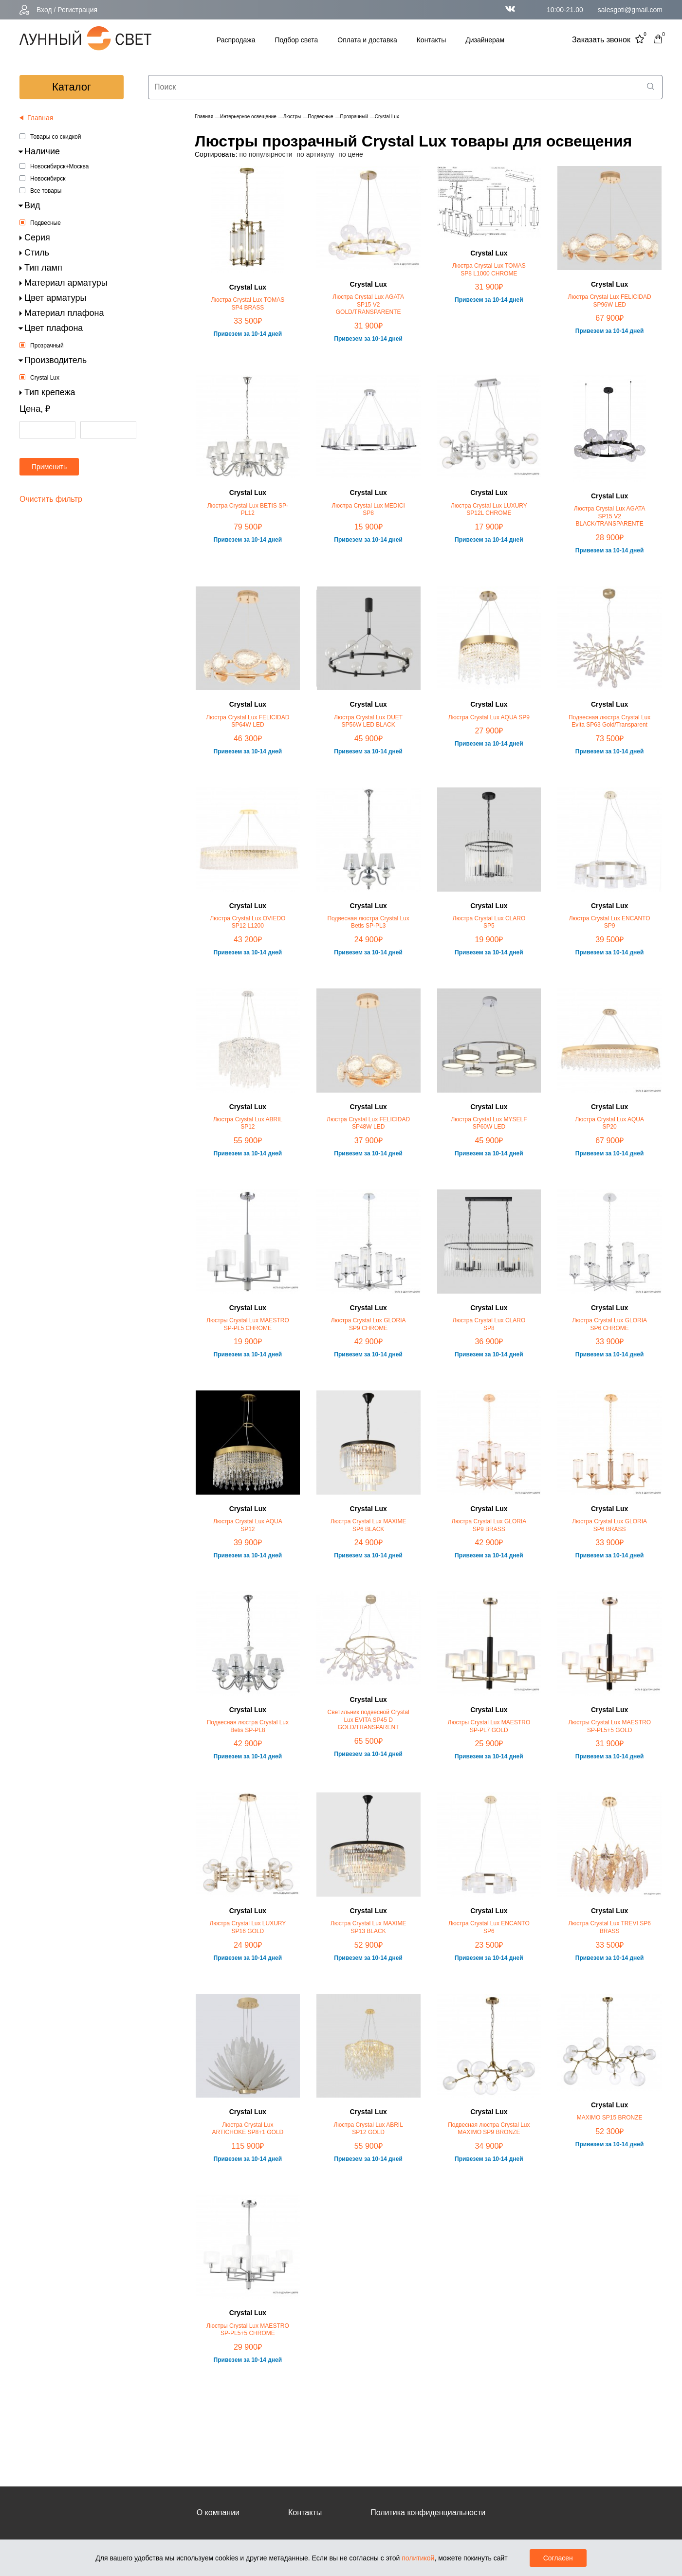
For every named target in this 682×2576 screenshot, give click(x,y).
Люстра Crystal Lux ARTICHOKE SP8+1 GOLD (247, 2128)
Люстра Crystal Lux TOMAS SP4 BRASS (248, 303)
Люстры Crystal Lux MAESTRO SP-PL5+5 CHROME (247, 2329)
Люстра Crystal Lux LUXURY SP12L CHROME (489, 509)
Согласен (558, 2558)
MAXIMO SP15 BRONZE (610, 2117)
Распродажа (236, 40)
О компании (218, 2512)
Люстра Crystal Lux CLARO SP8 (489, 1324)
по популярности (265, 154)
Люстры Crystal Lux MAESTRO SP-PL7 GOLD (489, 1726)
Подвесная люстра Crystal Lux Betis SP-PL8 (248, 1726)
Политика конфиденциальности (427, 2512)
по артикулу (315, 154)
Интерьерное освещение (248, 116)
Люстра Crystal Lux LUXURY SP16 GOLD (247, 1927)
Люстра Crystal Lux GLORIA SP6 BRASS (609, 1525)
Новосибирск (47, 178)
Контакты (431, 40)
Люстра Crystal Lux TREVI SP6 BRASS (609, 1927)
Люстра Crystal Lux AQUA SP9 (489, 717)
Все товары (45, 190)
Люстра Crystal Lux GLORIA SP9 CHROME (368, 1324)
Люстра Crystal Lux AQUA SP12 (247, 1525)
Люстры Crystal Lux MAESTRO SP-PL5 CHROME (247, 1324)
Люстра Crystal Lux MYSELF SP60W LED (489, 1123)
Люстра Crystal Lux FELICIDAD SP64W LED (247, 721)
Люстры (292, 116)
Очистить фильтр (50, 499)
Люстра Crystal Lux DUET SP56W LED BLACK (368, 721)
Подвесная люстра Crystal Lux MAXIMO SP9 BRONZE (489, 2128)
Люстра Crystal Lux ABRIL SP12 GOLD (368, 2128)
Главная (204, 116)
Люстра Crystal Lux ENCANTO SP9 (609, 922)
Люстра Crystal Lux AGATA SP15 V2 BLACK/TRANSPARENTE (609, 516)
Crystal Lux (44, 377)
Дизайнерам (484, 40)
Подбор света (296, 40)
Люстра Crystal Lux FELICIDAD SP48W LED (368, 1123)
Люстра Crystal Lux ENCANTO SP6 (489, 1927)
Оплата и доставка (367, 40)
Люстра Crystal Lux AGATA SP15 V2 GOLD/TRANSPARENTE (368, 304)
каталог (71, 87)
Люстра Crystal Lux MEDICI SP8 (368, 509)
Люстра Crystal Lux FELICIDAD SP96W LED (609, 300)
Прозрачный (47, 345)
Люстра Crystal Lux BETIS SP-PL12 (247, 509)
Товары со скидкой (55, 136)
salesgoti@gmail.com (630, 10)
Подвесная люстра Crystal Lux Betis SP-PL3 (368, 922)
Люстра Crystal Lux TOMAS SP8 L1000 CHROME (489, 269)
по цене (350, 154)
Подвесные (45, 222)
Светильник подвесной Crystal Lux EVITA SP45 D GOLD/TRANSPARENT (368, 1720)
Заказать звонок (601, 40)
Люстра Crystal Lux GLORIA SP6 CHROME (609, 1324)
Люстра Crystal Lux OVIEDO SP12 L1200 (247, 922)
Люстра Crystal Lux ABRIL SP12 (247, 1123)
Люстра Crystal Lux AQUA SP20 (609, 1123)
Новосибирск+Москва (59, 166)
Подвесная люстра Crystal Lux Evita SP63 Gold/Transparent (609, 721)
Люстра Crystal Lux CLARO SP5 (489, 922)
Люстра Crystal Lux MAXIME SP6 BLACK (368, 1525)
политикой (418, 2558)
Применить (49, 467)
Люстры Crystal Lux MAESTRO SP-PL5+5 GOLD (609, 1726)
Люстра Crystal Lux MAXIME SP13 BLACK (368, 1927)
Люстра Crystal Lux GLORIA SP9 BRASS (489, 1525)
